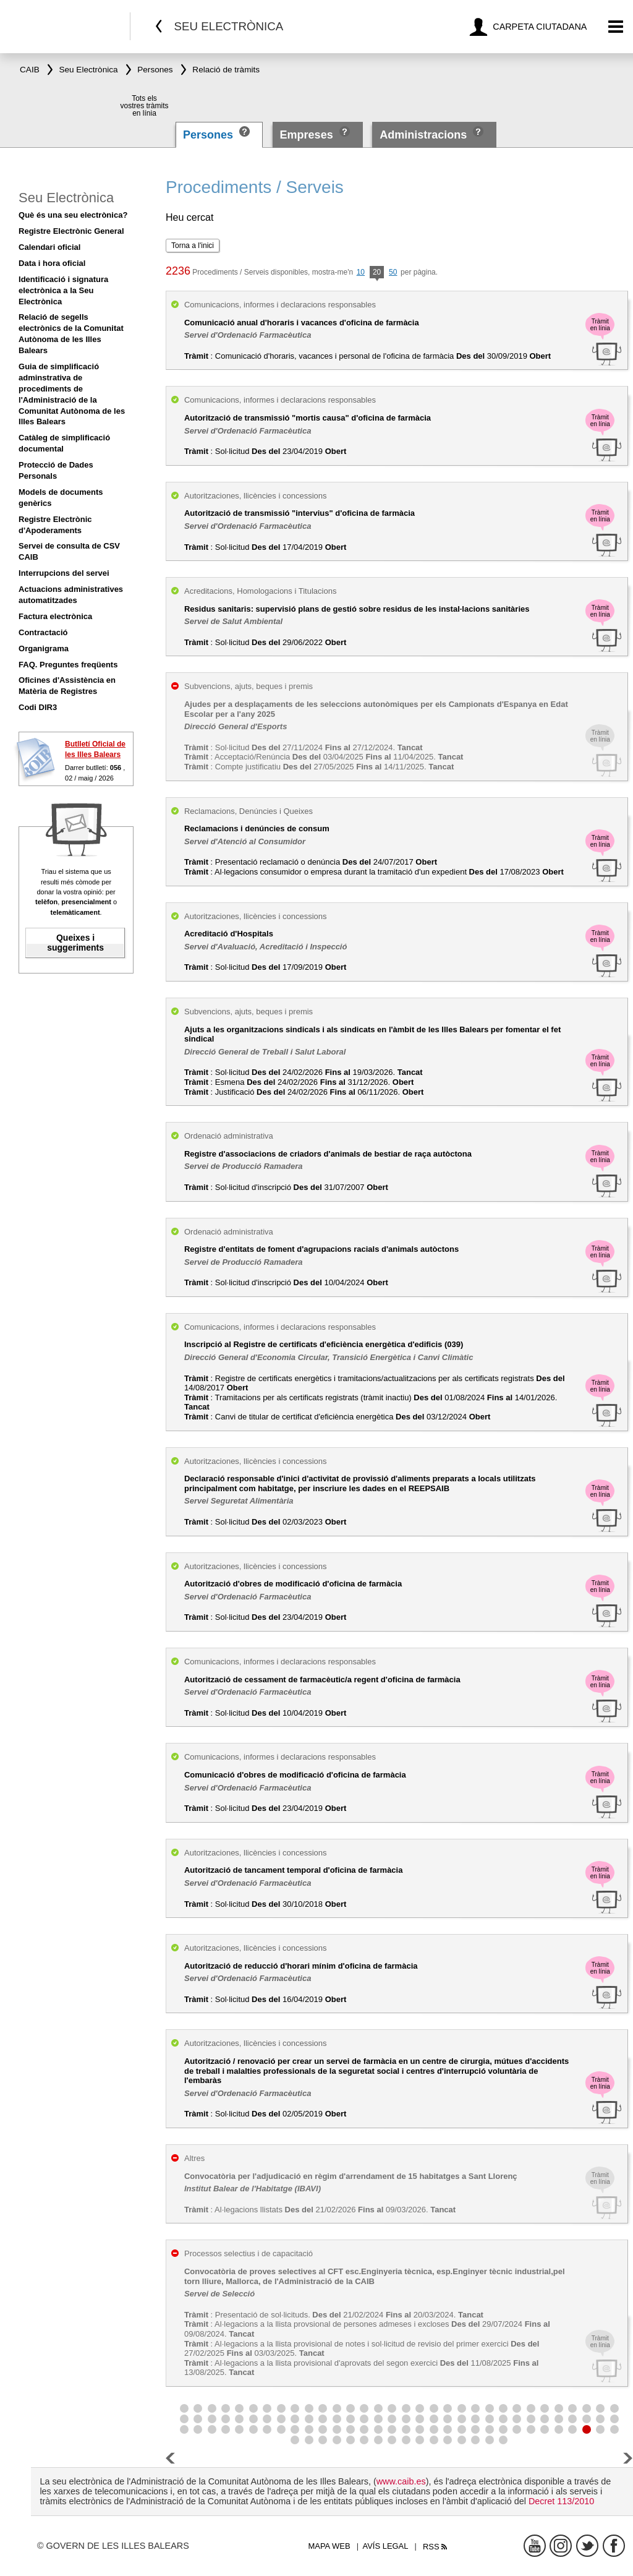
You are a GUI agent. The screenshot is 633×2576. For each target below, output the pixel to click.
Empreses (306, 135)
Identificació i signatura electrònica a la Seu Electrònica (63, 290)
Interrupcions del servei (64, 573)
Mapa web (329, 2546)
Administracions (423, 135)
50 (393, 272)
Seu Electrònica (66, 197)
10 (361, 272)
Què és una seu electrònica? (73, 215)
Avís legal (386, 2546)
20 (377, 273)
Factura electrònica (55, 616)
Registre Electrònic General (71, 231)
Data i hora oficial (52, 263)
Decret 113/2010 (561, 2501)
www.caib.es (401, 2481)
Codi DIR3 (38, 707)
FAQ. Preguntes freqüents (68, 664)
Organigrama (44, 648)
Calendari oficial (49, 247)
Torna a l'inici (192, 245)
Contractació (43, 632)
